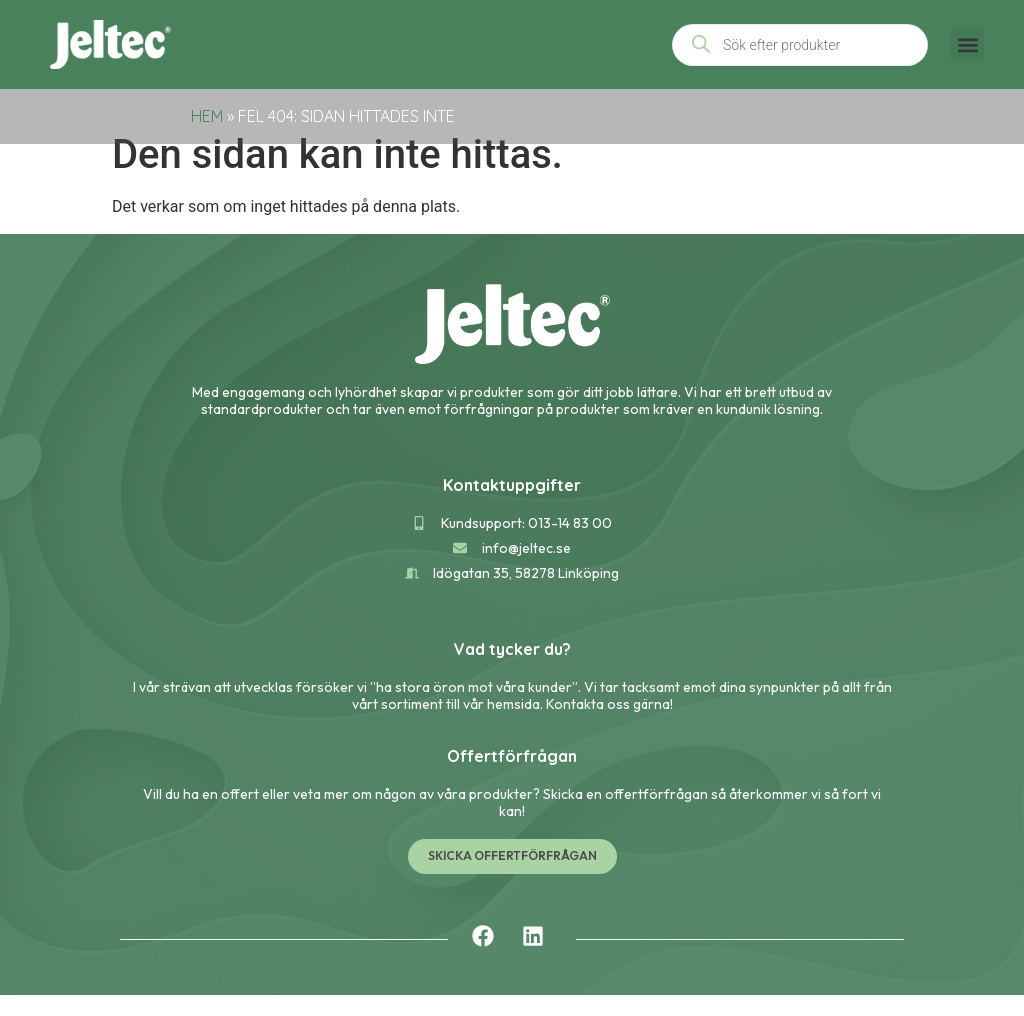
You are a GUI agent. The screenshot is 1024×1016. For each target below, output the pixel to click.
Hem (207, 116)
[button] (967, 44)
